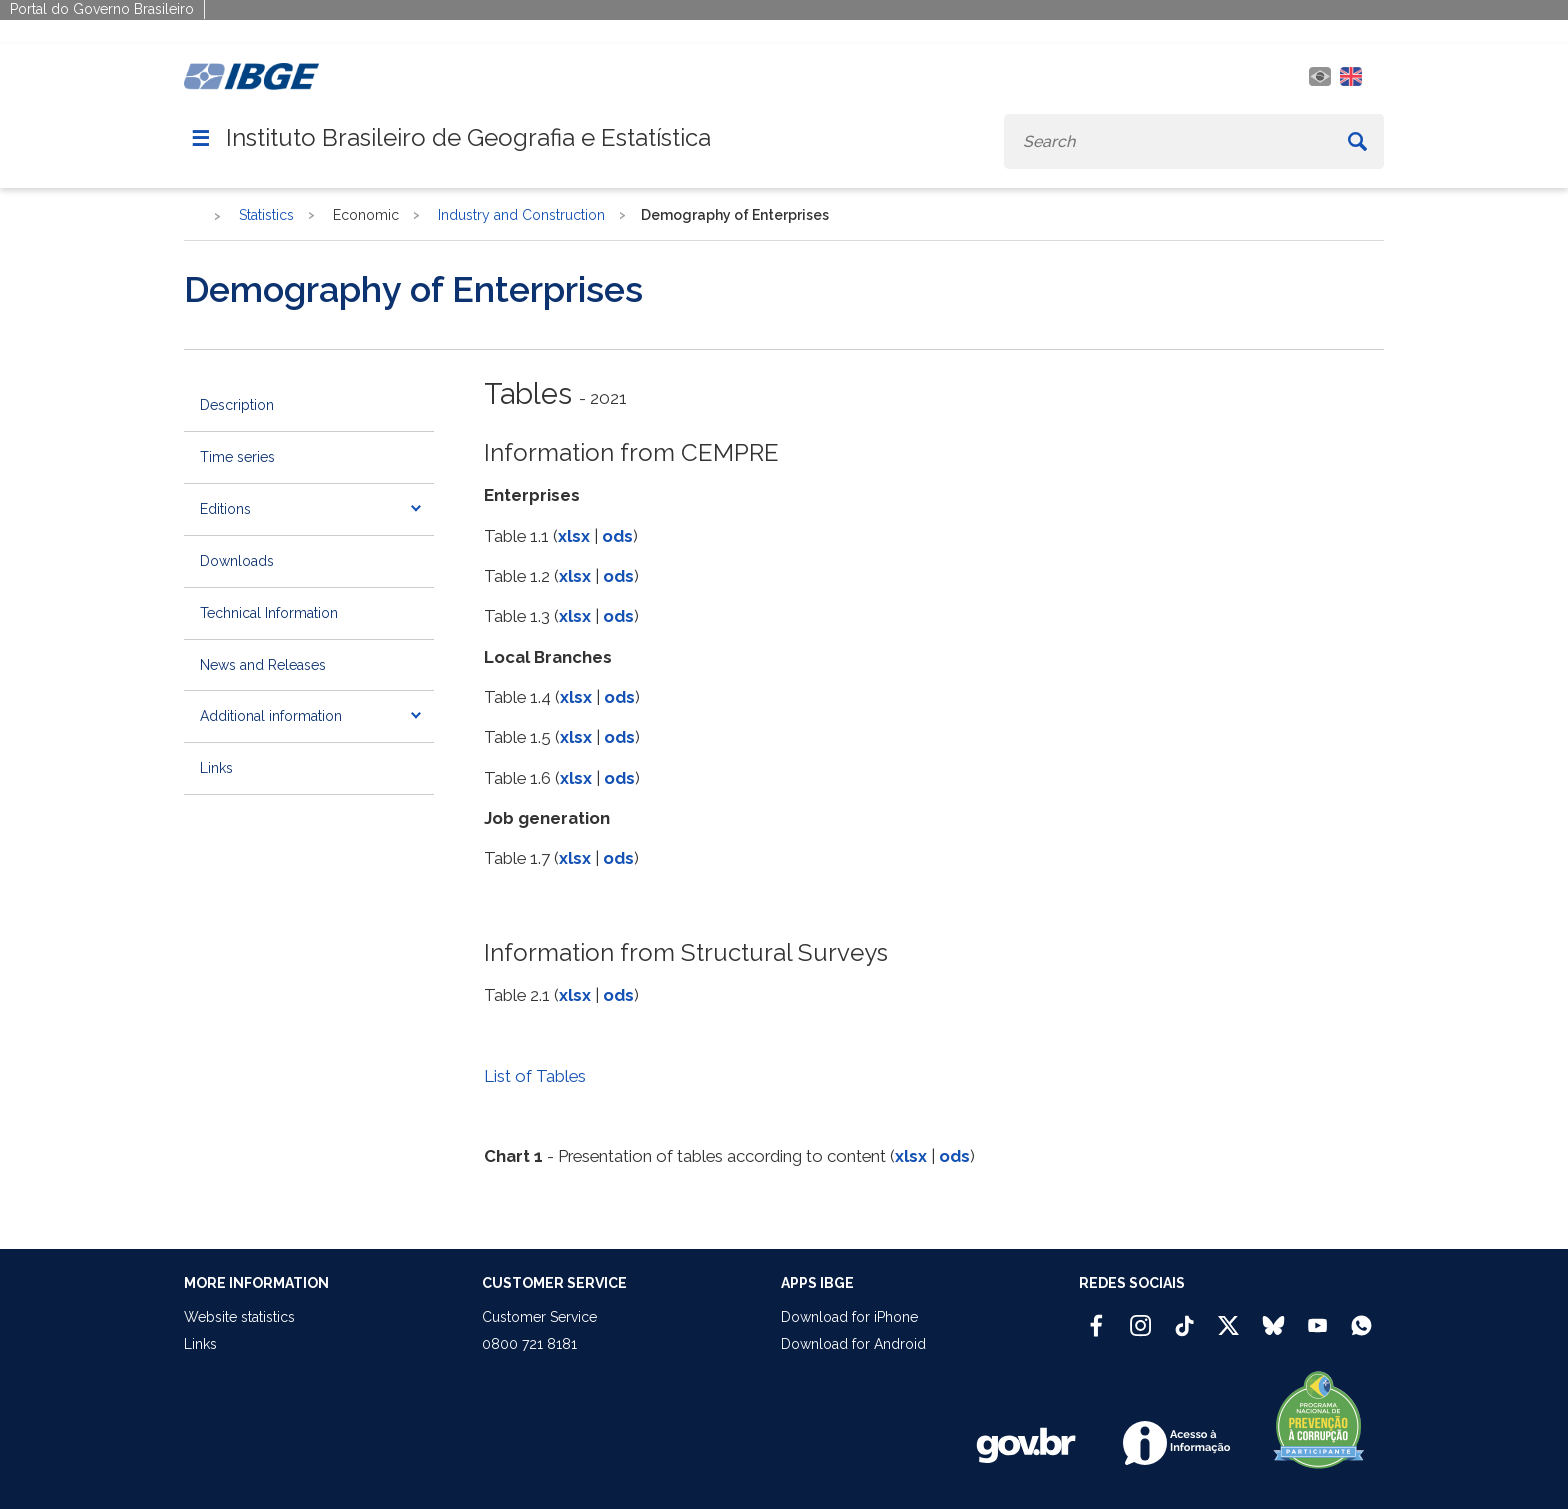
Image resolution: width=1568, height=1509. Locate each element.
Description (237, 405)
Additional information (271, 716)
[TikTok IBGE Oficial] (1184, 1317)
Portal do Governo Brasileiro (102, 9)
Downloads (237, 561)
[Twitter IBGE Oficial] (1228, 1325)
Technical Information (269, 613)
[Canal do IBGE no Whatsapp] (1361, 1317)
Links (216, 768)
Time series (237, 457)
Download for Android (853, 1344)
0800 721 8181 (529, 1344)
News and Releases (263, 665)
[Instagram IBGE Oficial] (1140, 1317)
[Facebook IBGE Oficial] (1096, 1317)
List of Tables (535, 1076)
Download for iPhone (849, 1317)
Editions (225, 509)
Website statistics (239, 1317)
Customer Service (539, 1317)
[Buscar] (1357, 141)
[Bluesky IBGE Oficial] (1273, 1317)
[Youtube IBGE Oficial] (1317, 1317)
